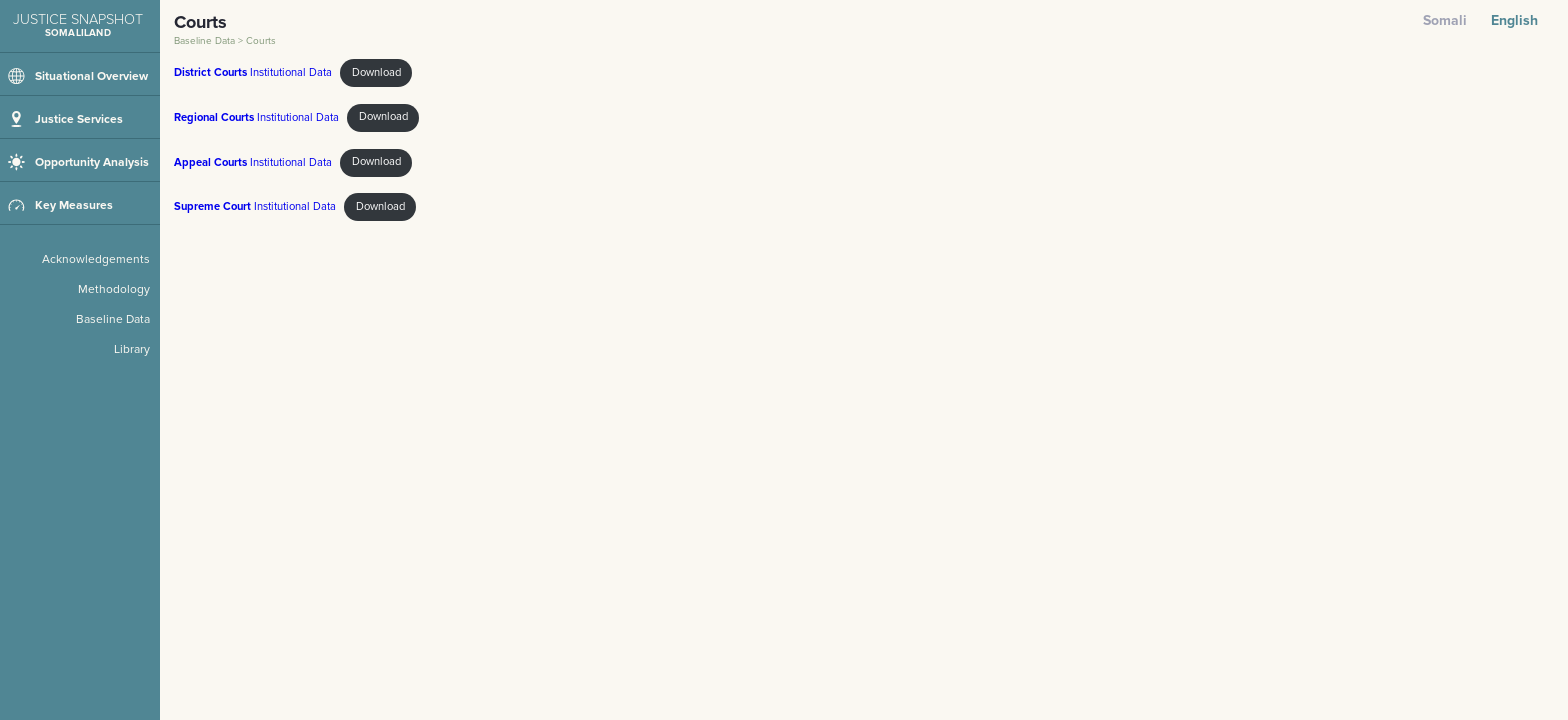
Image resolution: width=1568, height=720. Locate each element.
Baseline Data (206, 41)
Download (376, 72)
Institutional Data (253, 72)
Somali (1445, 20)
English (1514, 20)
